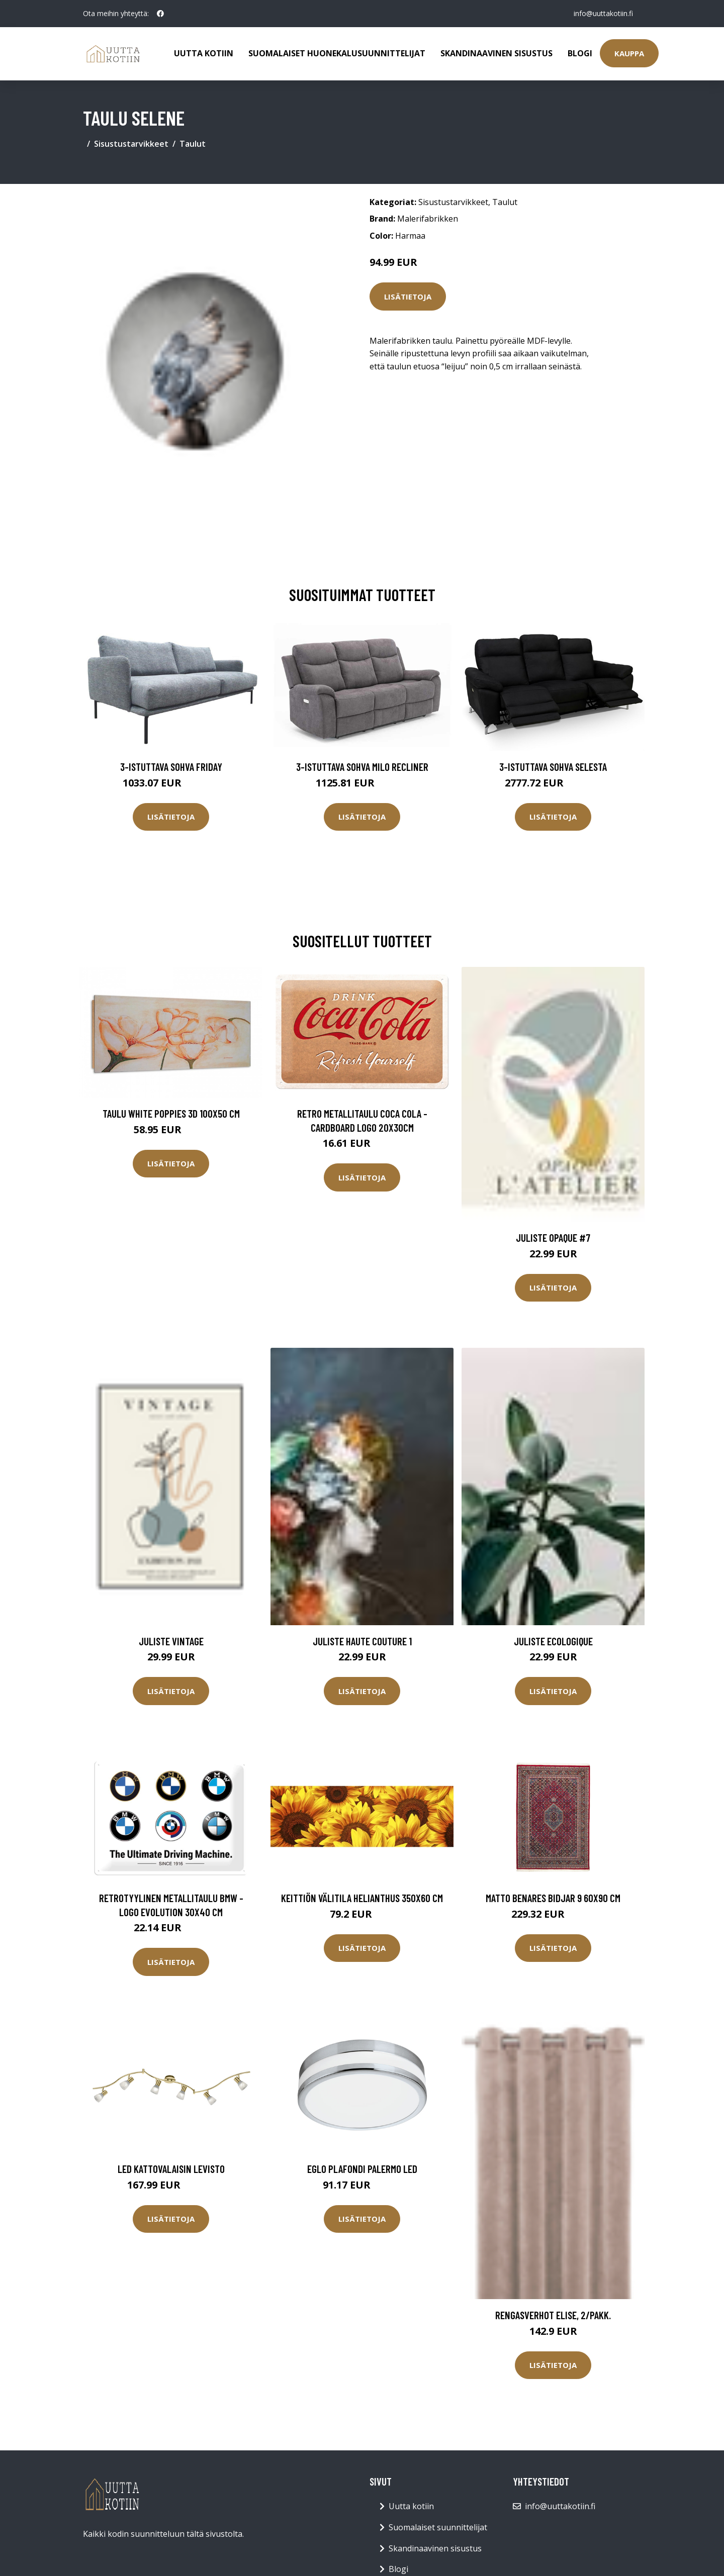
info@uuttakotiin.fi (603, 13)
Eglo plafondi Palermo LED (362, 2168)
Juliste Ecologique (553, 1641)
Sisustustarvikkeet (131, 143)
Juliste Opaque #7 (553, 1237)
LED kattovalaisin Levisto (171, 2168)
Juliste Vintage (171, 1641)
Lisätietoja (407, 296)
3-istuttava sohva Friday (171, 766)
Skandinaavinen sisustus (496, 53)
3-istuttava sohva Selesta (553, 766)
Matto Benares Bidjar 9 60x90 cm (553, 1898)
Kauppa (629, 53)
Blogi (580, 53)
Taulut (192, 143)
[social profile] (160, 13)
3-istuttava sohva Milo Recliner (362, 766)
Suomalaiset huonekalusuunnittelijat (336, 53)
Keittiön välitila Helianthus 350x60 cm (362, 1898)
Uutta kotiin (203, 53)
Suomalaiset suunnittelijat (438, 2527)
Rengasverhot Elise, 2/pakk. (553, 2315)
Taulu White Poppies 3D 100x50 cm (171, 1113)
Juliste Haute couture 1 (362, 1641)
